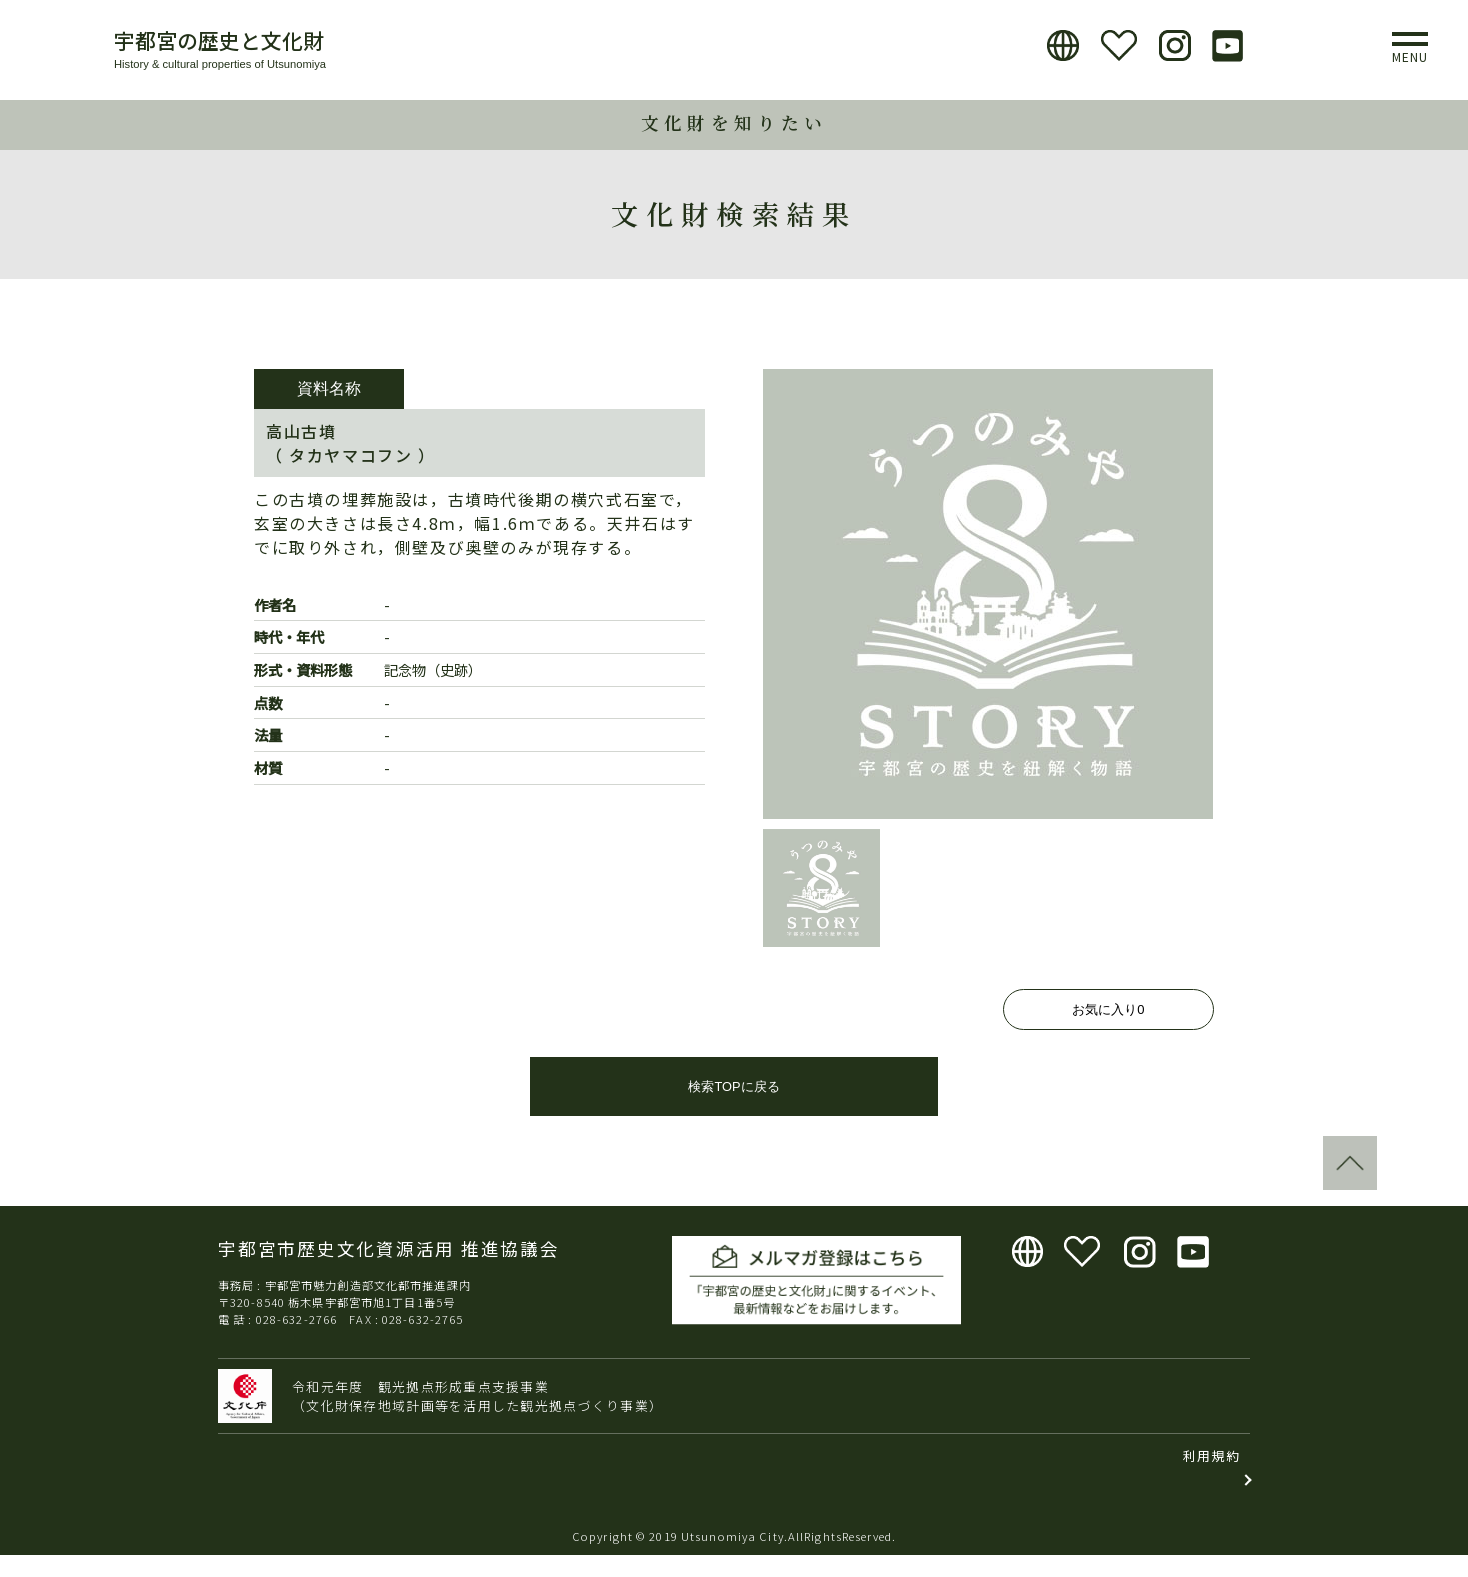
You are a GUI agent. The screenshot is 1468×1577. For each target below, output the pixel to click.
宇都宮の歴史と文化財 (219, 40)
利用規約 (1211, 1477)
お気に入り (1108, 1009)
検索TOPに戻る (733, 1108)
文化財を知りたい (734, 122)
